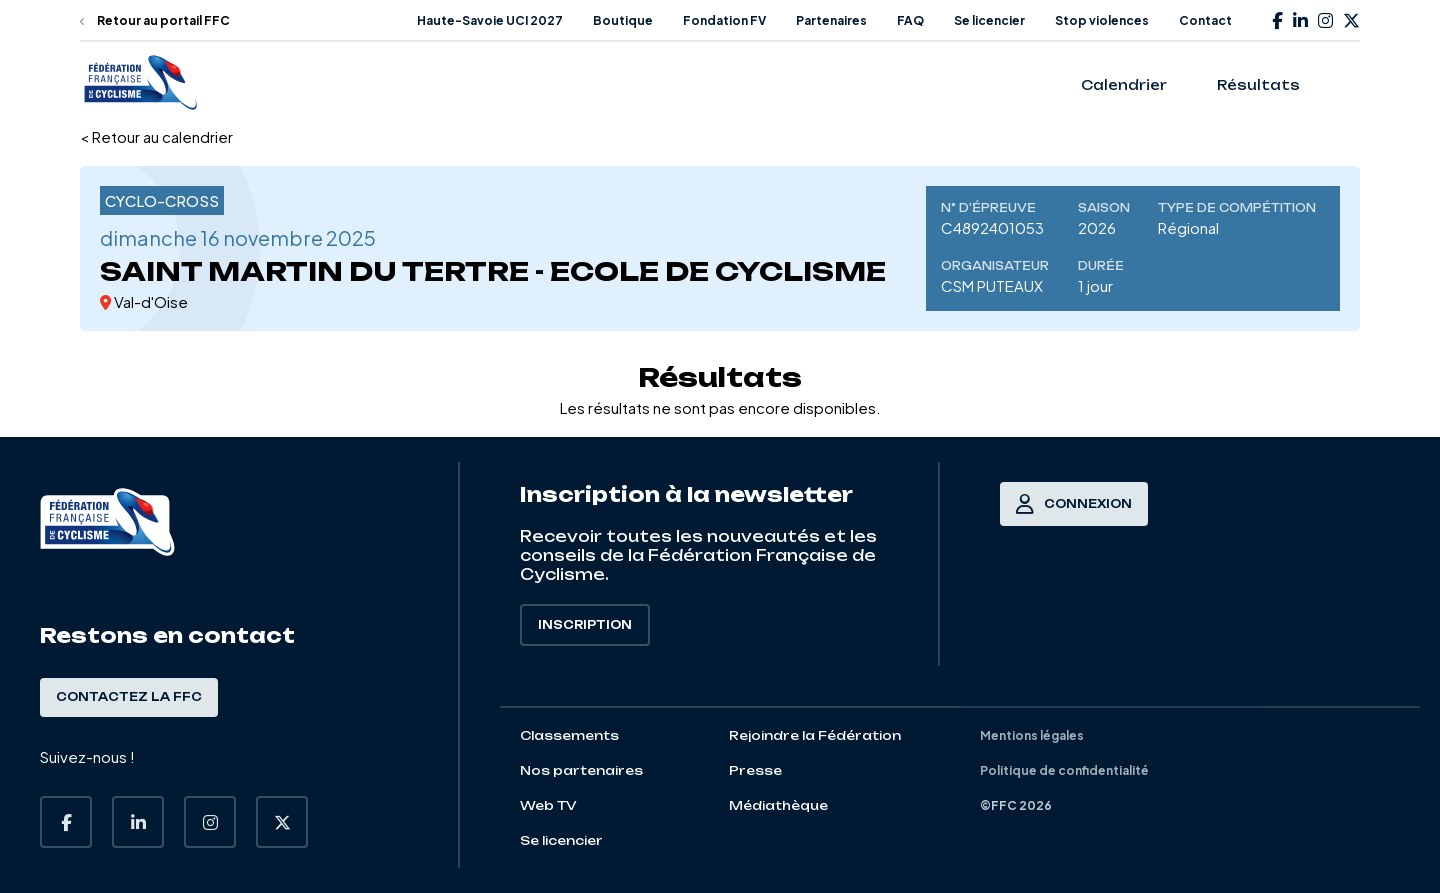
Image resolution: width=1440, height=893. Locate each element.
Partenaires (831, 20)
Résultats (1258, 85)
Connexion (1074, 504)
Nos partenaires (581, 770)
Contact (1205, 20)
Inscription (585, 625)
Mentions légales (1032, 735)
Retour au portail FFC (155, 20)
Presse (755, 770)
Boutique (623, 20)
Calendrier (1124, 85)
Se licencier (989, 20)
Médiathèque (778, 805)
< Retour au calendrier (156, 136)
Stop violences (1102, 20)
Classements (569, 735)
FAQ (910, 20)
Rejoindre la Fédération (815, 735)
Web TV (548, 805)
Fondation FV (724, 20)
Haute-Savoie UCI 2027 (490, 20)
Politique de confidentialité (1064, 770)
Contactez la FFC (129, 697)
